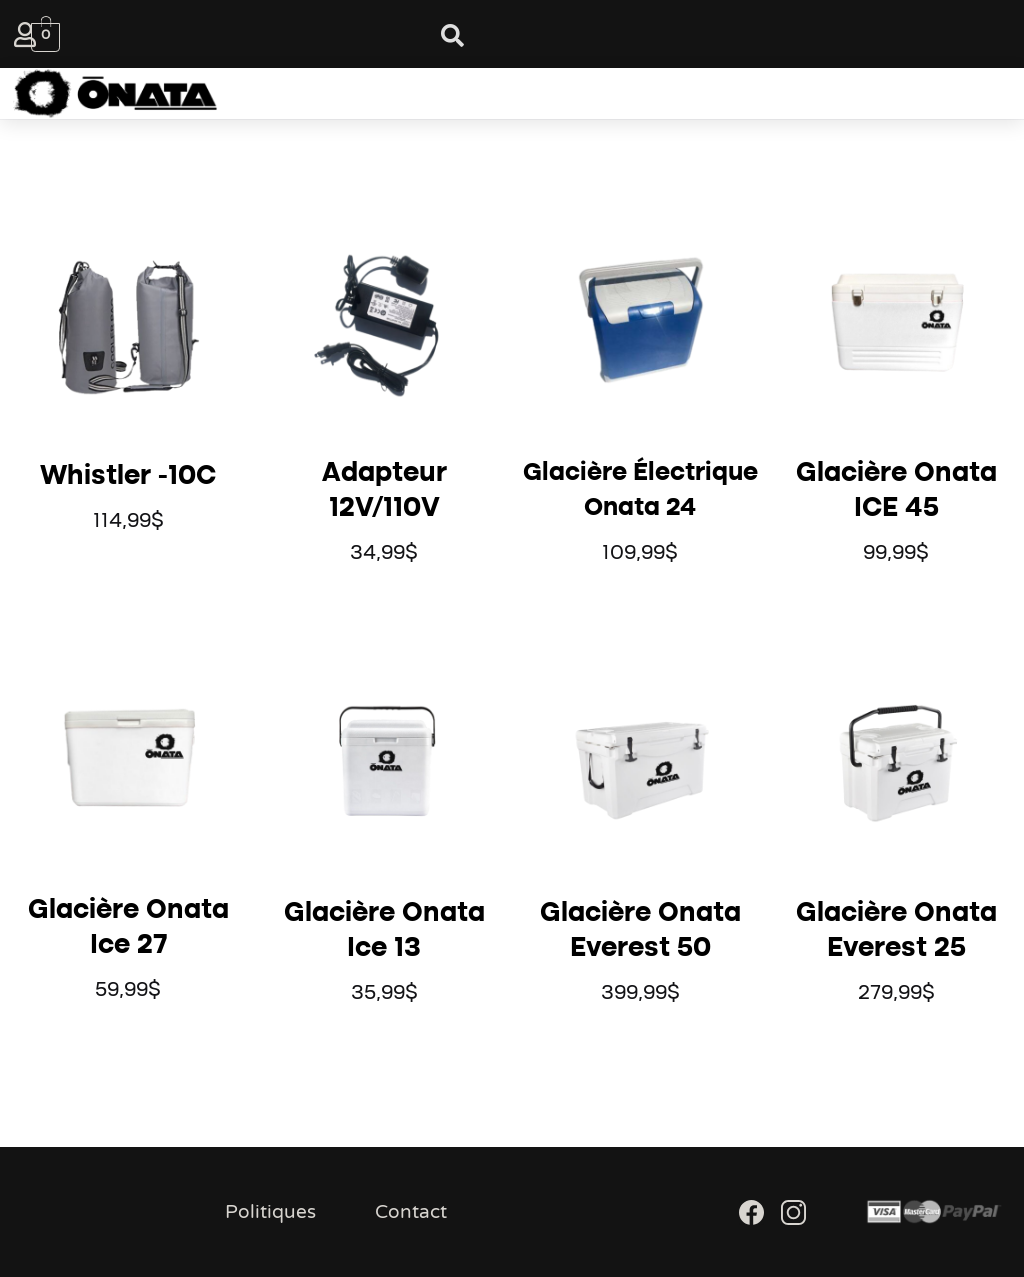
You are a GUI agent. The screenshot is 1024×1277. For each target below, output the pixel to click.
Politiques (270, 1212)
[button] (484, 94)
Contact (411, 1212)
